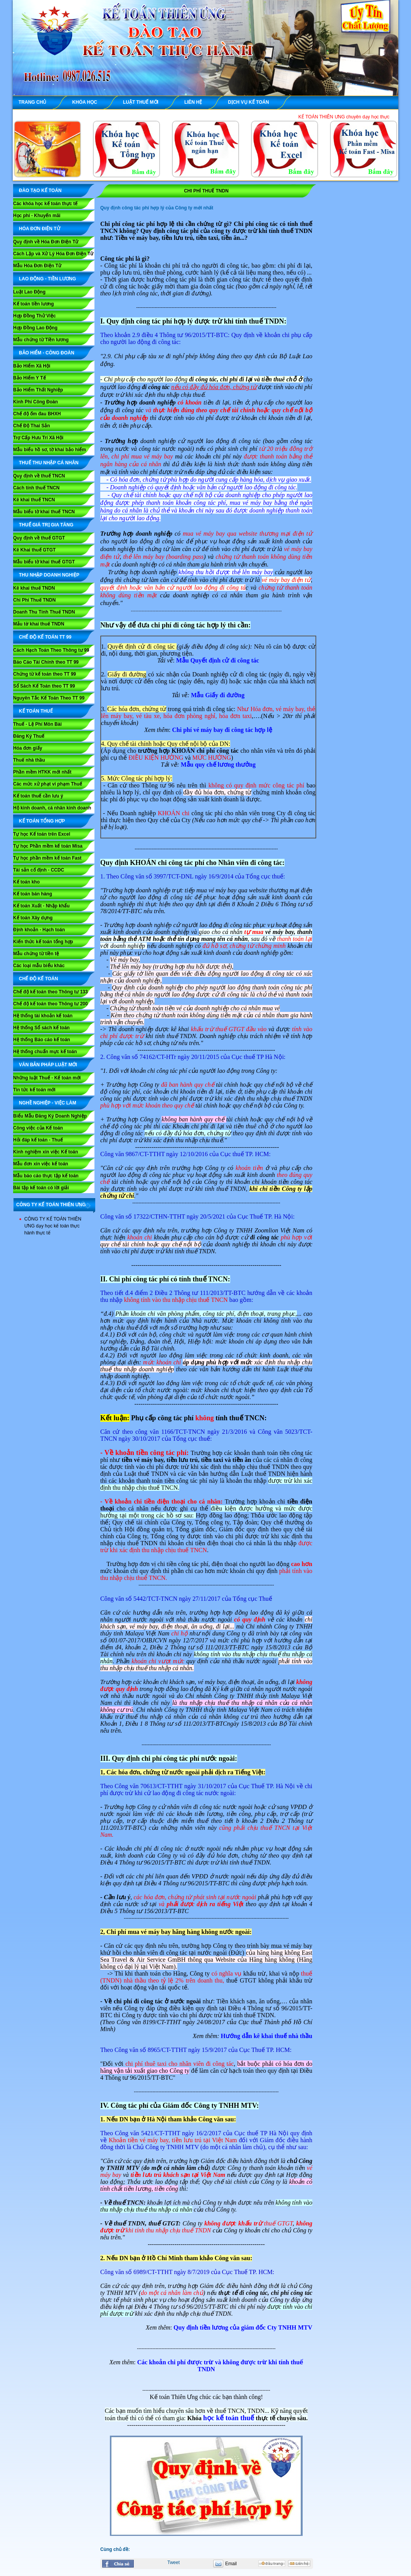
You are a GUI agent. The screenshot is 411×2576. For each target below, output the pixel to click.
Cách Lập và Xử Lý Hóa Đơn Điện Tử (53, 253)
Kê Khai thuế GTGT (34, 550)
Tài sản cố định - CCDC (38, 870)
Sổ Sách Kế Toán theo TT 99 (44, 686)
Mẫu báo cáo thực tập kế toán (46, 1175)
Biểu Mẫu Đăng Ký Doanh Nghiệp (50, 1116)
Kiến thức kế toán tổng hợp (43, 941)
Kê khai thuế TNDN (34, 588)
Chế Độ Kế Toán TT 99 (45, 637)
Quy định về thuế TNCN (39, 476)
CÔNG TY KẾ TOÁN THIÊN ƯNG (51, 1204)
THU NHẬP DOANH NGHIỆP (49, 575)
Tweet (173, 2562)
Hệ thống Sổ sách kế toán (41, 1027)
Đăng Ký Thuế (28, 736)
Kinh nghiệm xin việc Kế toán (45, 1152)
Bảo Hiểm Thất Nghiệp (38, 390)
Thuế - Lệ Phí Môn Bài (37, 724)
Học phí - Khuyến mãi (37, 215)
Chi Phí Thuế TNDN (34, 600)
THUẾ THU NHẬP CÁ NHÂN (49, 462)
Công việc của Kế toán (38, 1128)
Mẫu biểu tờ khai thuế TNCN (44, 511)
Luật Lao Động (29, 292)
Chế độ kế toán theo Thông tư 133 (50, 992)
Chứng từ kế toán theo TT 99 (44, 674)
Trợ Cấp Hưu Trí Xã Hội (38, 437)
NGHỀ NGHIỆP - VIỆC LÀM (47, 1103)
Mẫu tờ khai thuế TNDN (38, 624)
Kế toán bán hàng (32, 894)
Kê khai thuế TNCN (34, 499)
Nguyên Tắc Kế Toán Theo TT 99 (48, 698)
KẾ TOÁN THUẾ (36, 711)
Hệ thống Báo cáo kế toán (41, 1039)
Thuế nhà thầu (29, 760)
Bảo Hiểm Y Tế (29, 378)
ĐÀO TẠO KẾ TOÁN (40, 190)
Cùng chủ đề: (115, 2549)
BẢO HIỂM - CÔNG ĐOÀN (46, 353)
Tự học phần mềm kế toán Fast (47, 858)
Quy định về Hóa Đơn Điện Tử (45, 241)
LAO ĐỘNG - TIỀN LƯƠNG (47, 279)
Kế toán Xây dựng (32, 917)
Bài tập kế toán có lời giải (41, 1187)
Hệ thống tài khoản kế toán (42, 1015)
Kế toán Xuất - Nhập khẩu (41, 906)
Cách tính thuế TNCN (36, 488)
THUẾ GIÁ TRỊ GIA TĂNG (46, 525)
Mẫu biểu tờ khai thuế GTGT (44, 562)
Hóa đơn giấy (27, 748)
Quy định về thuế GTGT (39, 538)
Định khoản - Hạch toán (39, 929)
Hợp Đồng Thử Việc (34, 316)
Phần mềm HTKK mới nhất (42, 772)
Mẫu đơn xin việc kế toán (40, 1164)
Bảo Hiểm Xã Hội (31, 366)
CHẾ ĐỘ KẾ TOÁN (38, 978)
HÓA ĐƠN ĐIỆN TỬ (39, 228)
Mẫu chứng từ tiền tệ (36, 953)
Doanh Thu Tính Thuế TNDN (44, 612)
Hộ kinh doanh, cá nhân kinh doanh (52, 808)
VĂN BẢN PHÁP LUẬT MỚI (48, 1064)
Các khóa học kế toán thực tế (45, 203)
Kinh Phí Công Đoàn (35, 402)
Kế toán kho (26, 882)
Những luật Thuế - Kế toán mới (47, 1078)
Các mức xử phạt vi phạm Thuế (47, 784)
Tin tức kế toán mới (34, 1089)
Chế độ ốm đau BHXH (37, 413)
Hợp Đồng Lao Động (35, 327)
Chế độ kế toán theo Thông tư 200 (50, 1003)
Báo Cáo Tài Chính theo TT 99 (46, 662)
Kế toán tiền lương (33, 304)
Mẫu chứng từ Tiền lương (41, 339)
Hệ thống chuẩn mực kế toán (45, 1051)
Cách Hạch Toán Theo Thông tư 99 (51, 650)
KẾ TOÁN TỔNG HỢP (42, 821)
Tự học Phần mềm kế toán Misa (48, 846)
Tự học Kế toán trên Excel (41, 834)
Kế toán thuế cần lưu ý (38, 796)
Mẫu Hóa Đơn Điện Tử (37, 265)
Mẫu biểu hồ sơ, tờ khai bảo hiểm (49, 449)
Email (231, 2563)
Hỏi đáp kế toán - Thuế (38, 1140)
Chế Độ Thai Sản (31, 425)
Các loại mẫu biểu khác (39, 965)
